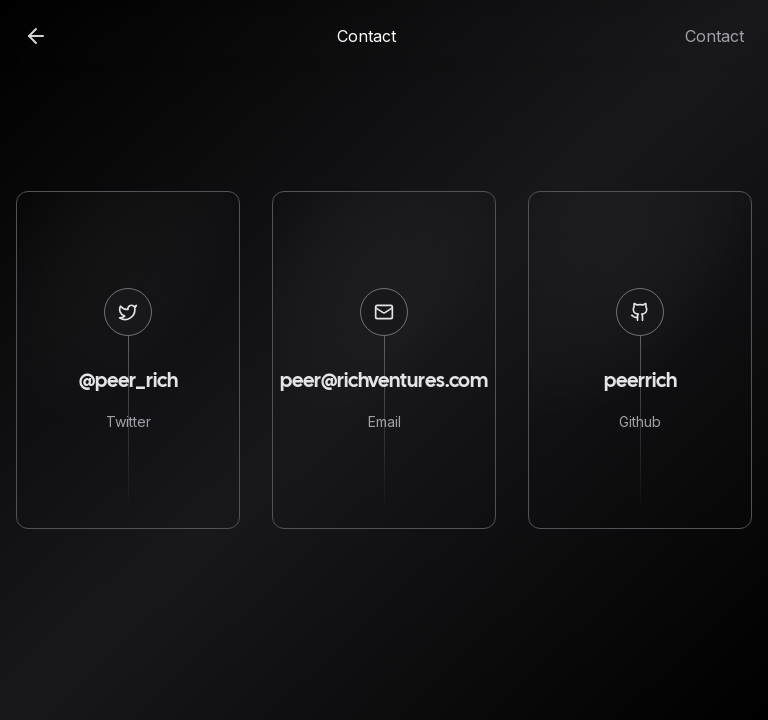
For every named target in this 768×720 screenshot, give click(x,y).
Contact (714, 36)
